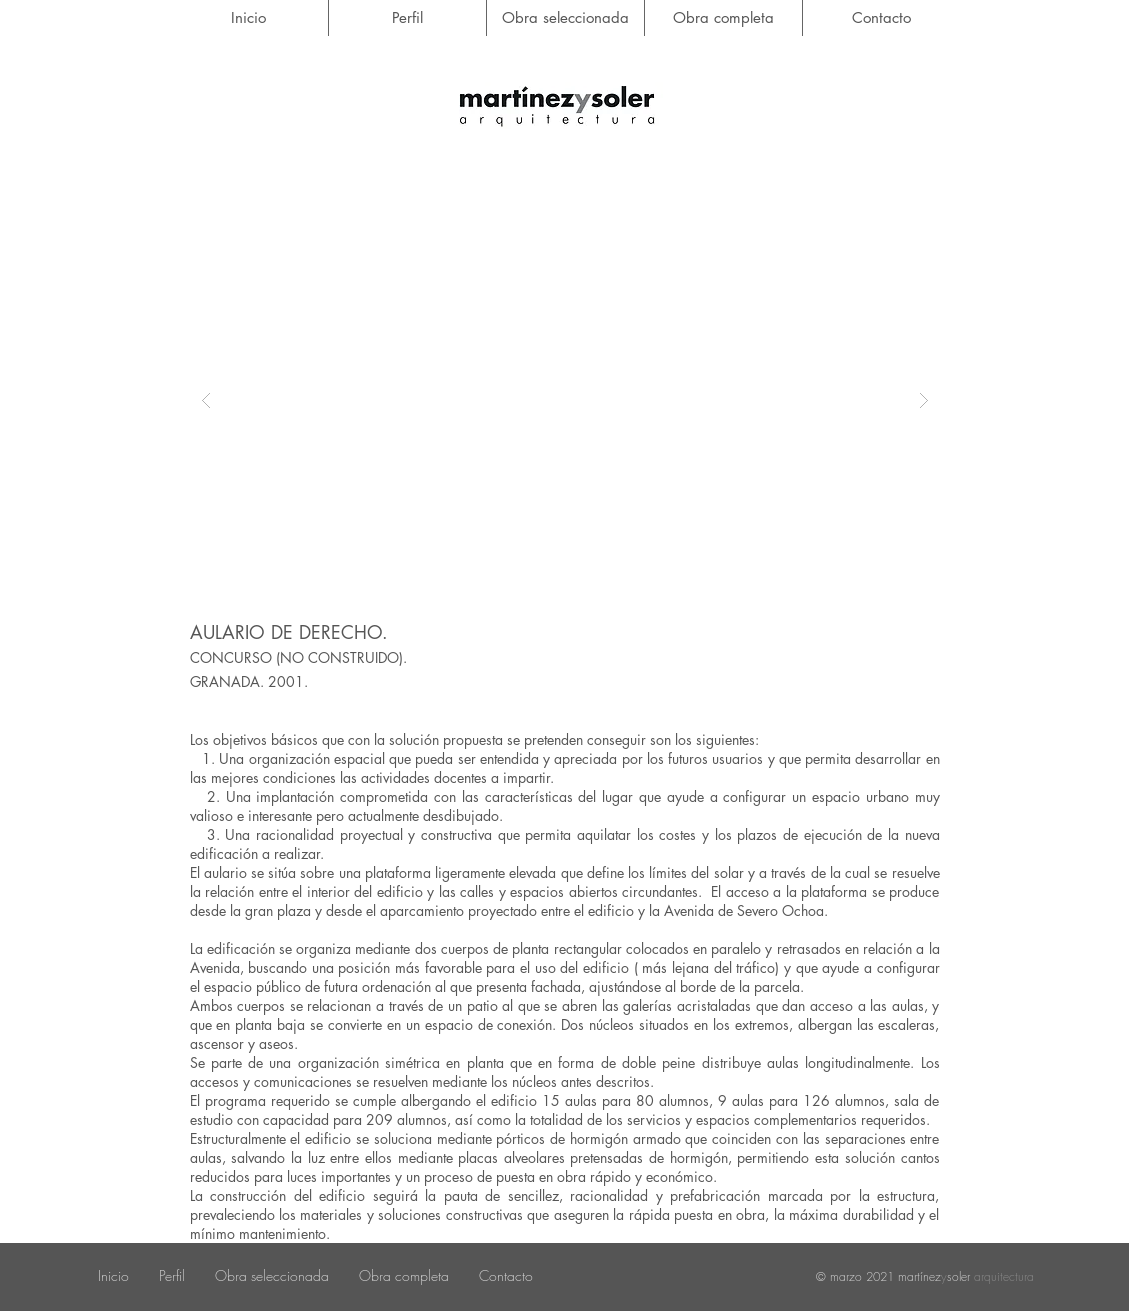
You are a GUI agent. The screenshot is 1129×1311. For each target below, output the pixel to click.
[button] (565, 400)
